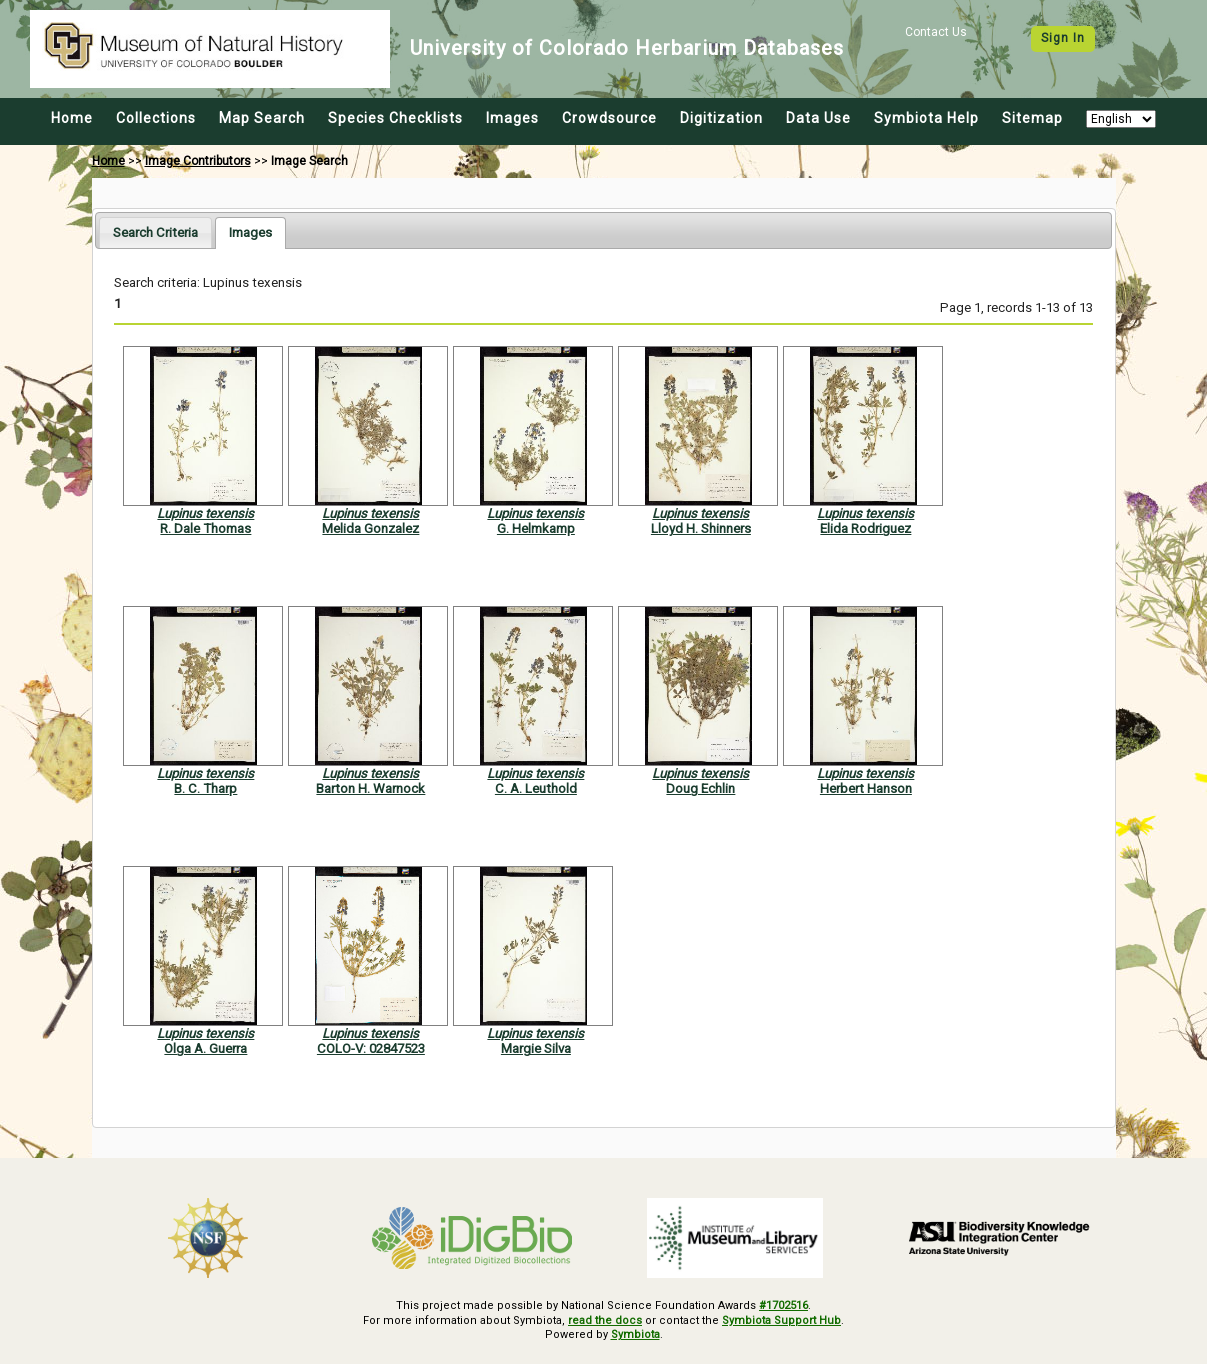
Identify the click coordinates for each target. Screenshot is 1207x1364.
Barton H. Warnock (370, 788)
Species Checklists (395, 118)
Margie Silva (536, 1048)
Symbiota (635, 1334)
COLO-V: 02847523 (371, 1048)
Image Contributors (198, 161)
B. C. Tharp (205, 788)
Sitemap (1032, 118)
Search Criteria (155, 232)
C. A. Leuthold (536, 788)
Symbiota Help (926, 118)
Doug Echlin (700, 788)
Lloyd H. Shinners (701, 528)
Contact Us (936, 32)
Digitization (721, 118)
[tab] (155, 232)
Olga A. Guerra (205, 1048)
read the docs (605, 1320)
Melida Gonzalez (370, 528)
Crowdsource (609, 118)
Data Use (818, 118)
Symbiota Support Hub (781, 1320)
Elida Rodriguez (865, 528)
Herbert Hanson (866, 788)
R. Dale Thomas (205, 528)
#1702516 (783, 1305)
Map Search (262, 118)
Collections (156, 118)
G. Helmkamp (536, 528)
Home (72, 118)
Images (512, 118)
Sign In (1063, 38)
